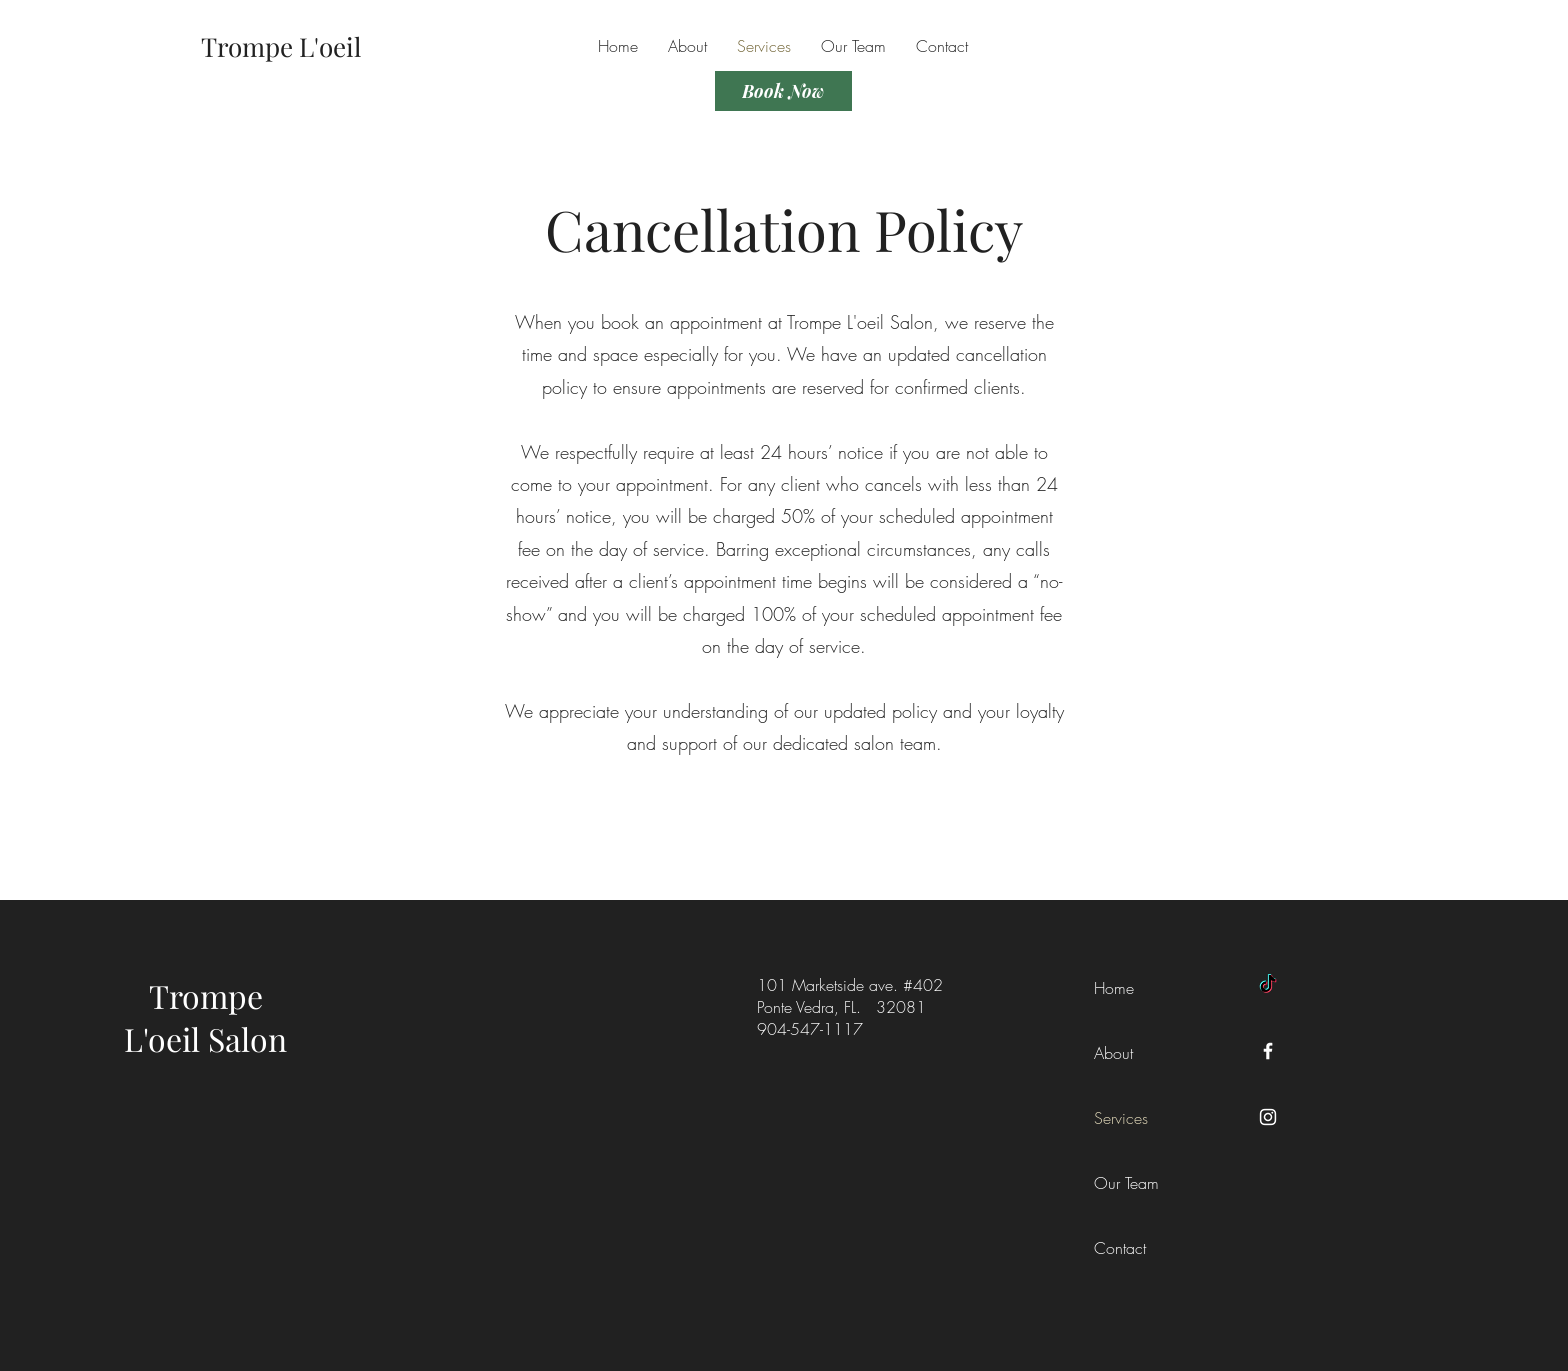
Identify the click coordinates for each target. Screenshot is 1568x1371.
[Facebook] (1268, 1051)
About (1113, 1053)
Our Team (1126, 1183)
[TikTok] (1268, 985)
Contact (1120, 1248)
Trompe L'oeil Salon (205, 1017)
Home (1114, 988)
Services (1121, 1118)
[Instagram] (1268, 1117)
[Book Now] (783, 91)
